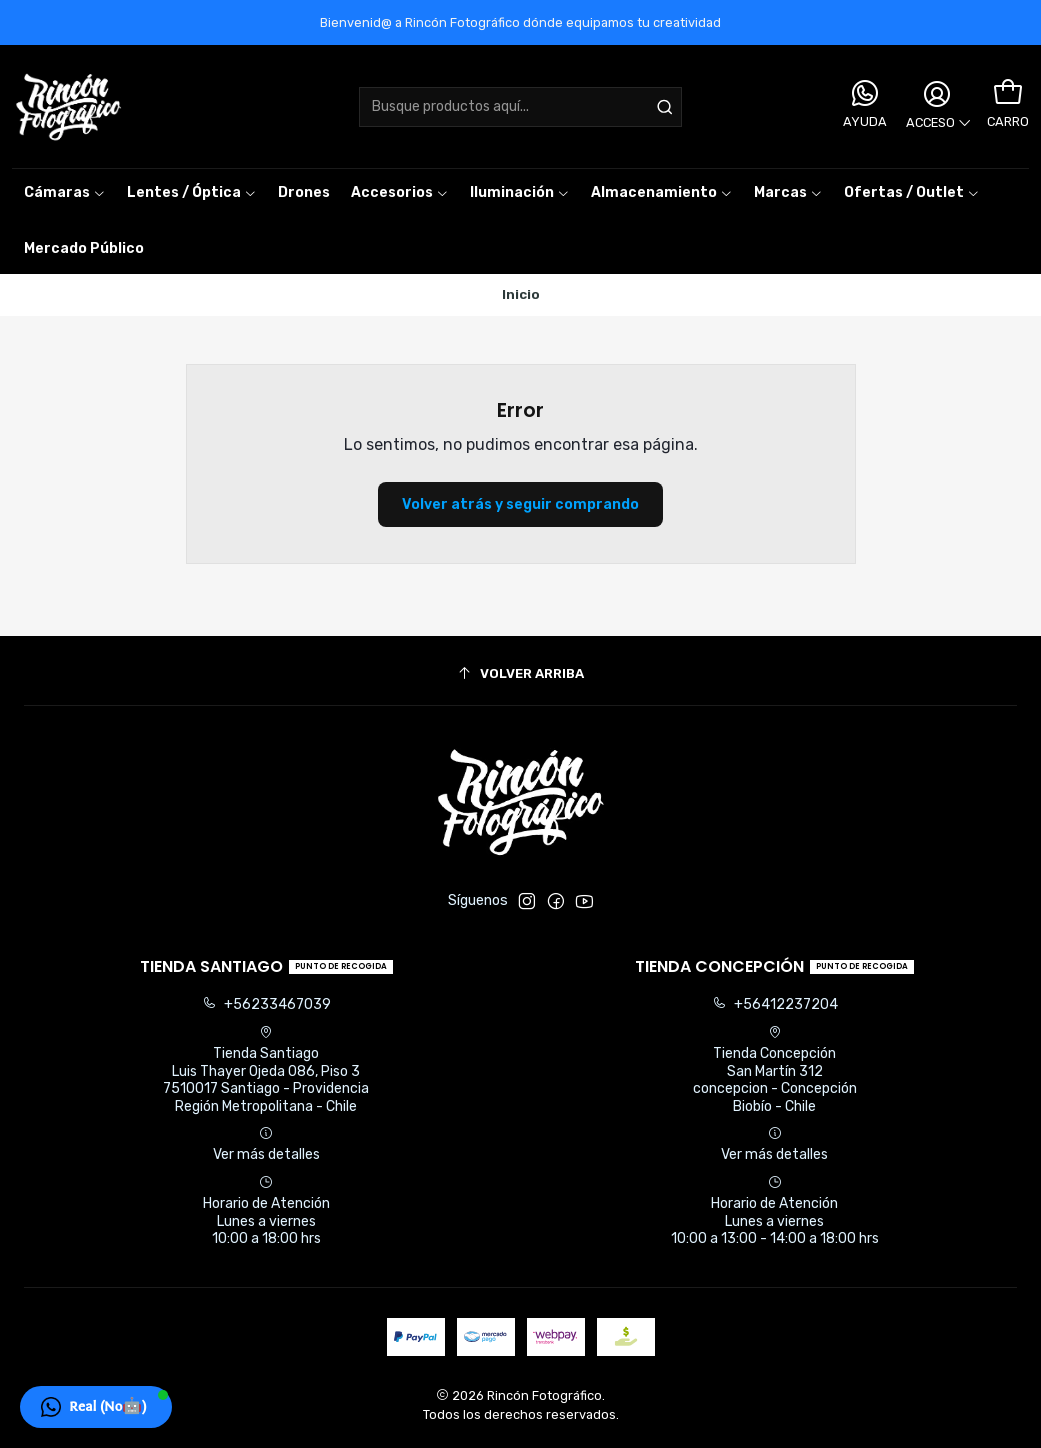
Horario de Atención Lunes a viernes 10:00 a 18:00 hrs (266, 1211)
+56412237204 (775, 1004)
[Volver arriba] (520, 673)
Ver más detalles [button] (266, 1144)
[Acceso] (937, 107)
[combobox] (520, 107)
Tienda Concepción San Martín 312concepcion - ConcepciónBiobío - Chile (775, 1070)
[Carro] (1008, 93)
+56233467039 (266, 1004)
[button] (788, 193)
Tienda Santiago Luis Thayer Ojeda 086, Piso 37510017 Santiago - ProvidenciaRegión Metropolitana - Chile (266, 1070)
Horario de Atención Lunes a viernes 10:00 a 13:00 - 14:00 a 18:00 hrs (775, 1211)
